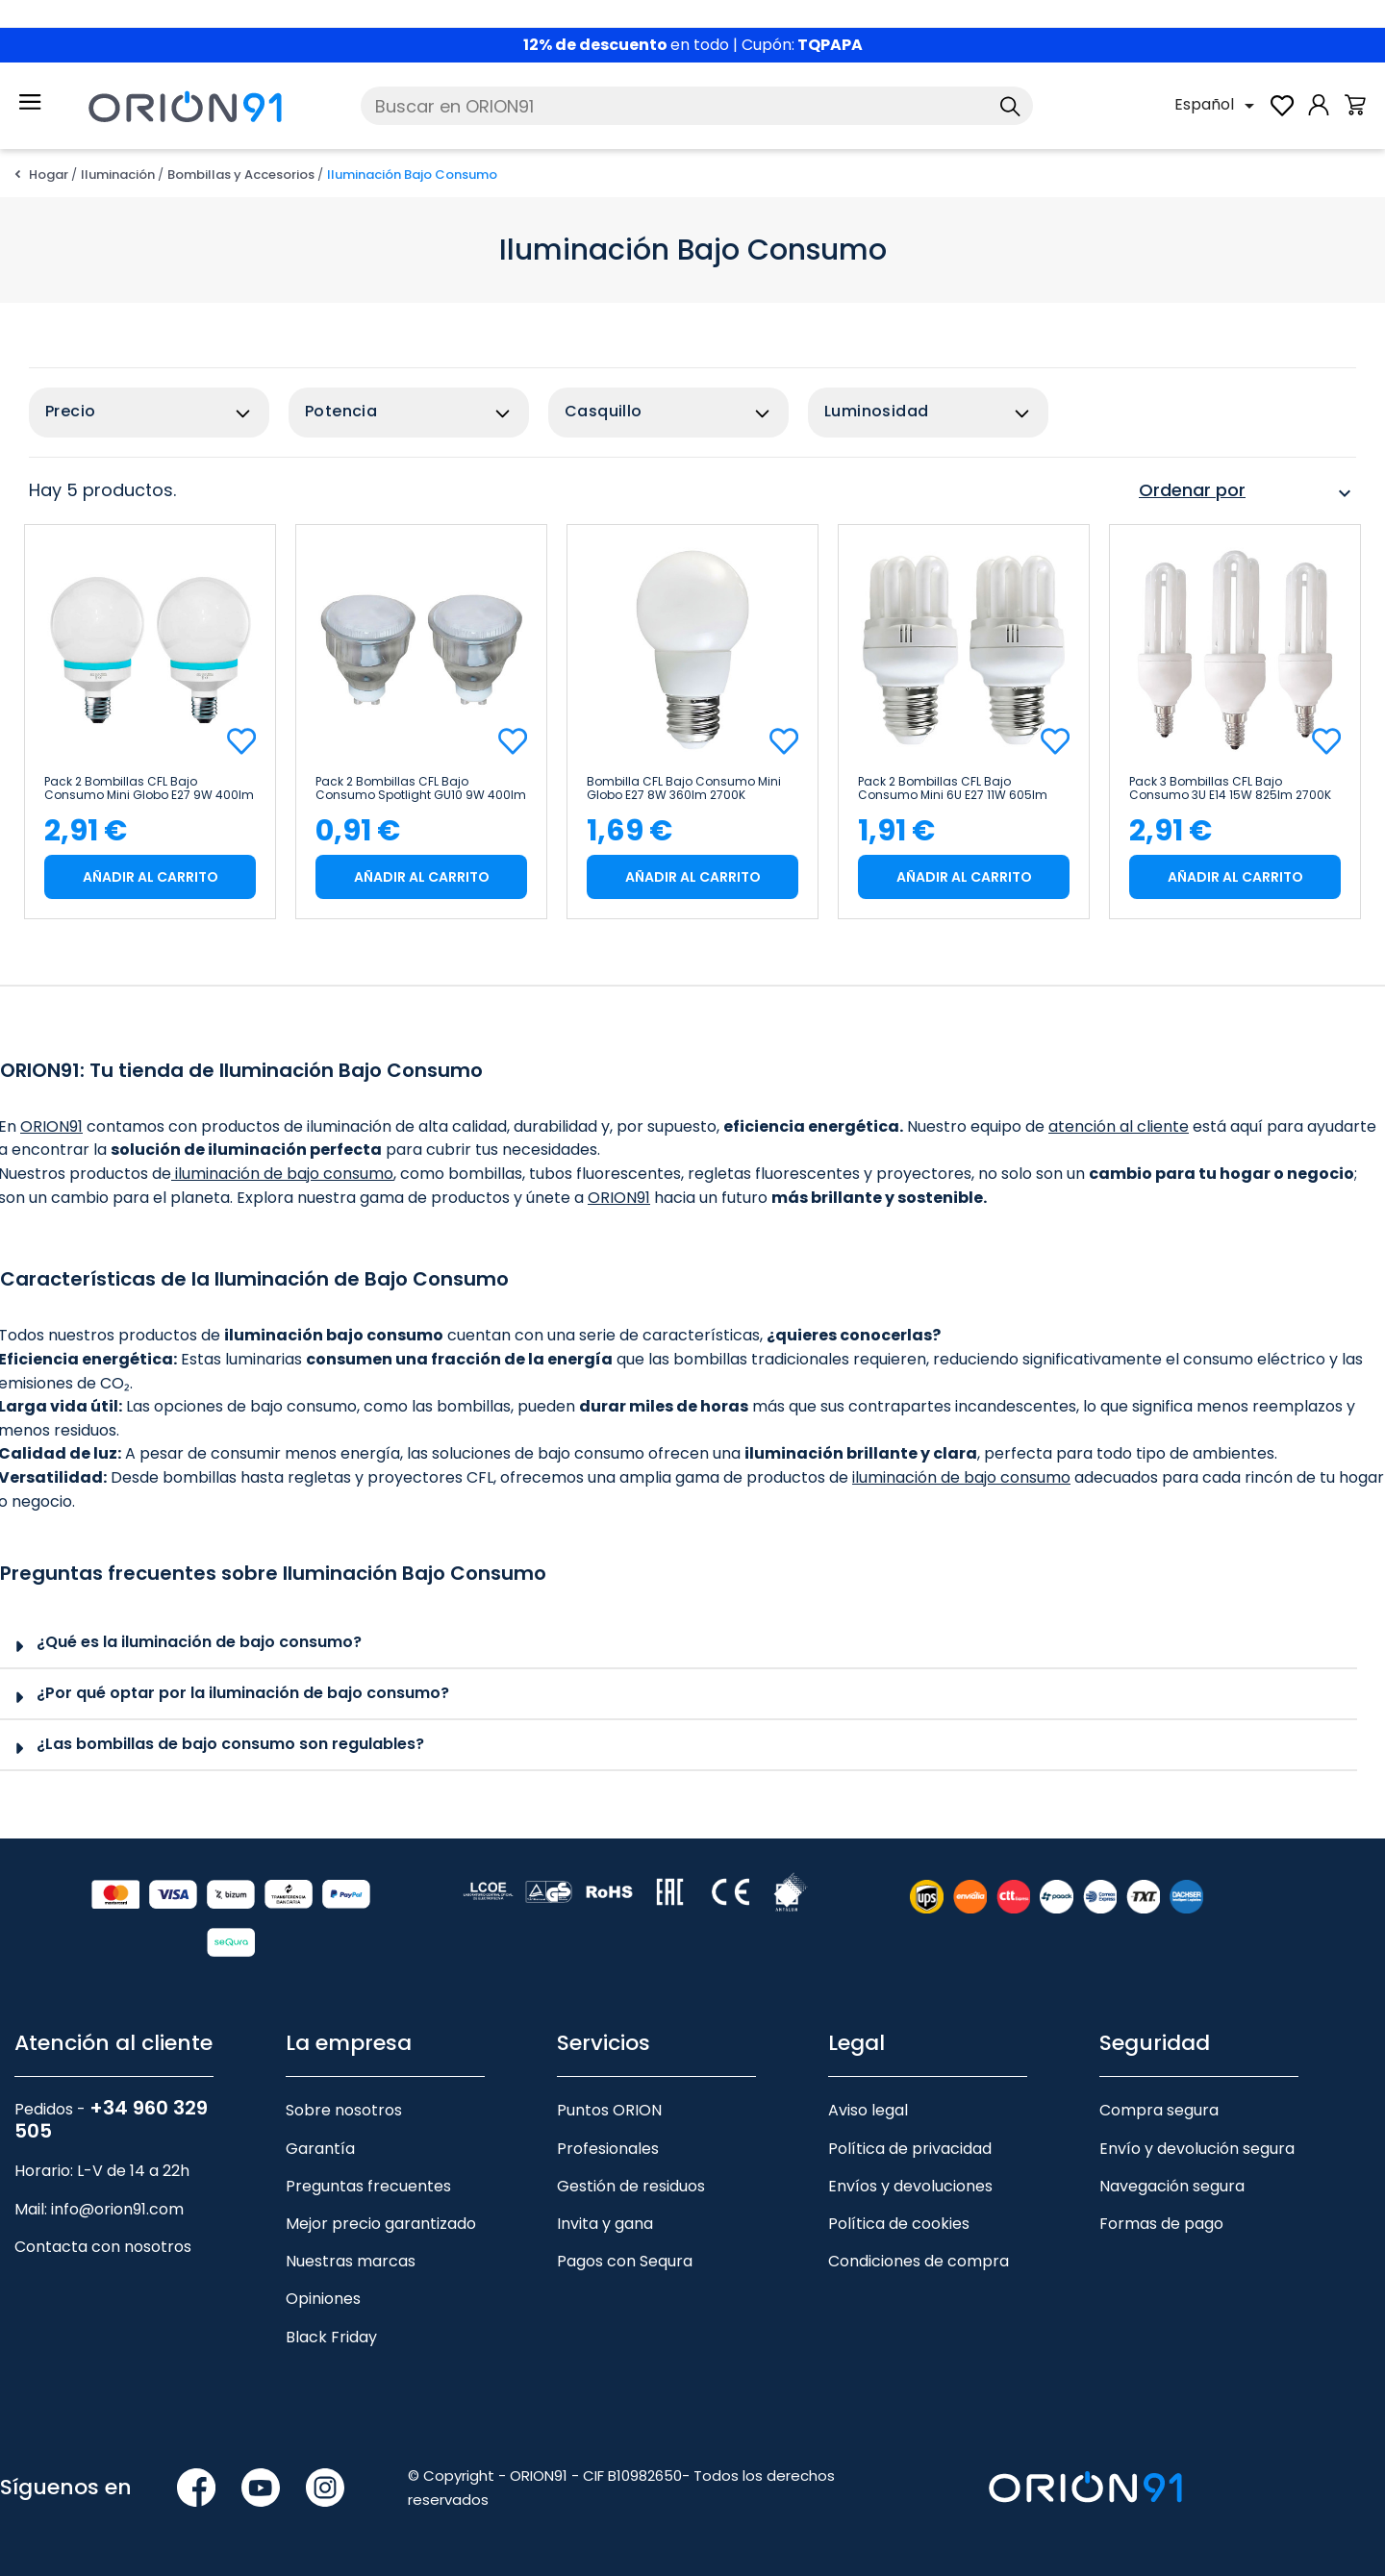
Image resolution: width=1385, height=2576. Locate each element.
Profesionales (608, 2149)
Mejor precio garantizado (381, 2224)
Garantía (320, 2149)
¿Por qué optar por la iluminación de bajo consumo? (243, 1693)
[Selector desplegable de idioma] (1217, 105)
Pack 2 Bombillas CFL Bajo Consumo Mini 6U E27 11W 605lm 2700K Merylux (952, 788)
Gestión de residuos (631, 2186)
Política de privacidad (910, 2149)
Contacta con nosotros (102, 2247)
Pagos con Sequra (624, 2261)
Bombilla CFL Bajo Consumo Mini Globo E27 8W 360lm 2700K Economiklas (684, 788)
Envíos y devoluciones (910, 2186)
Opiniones (323, 2299)
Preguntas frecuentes (368, 2186)
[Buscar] (697, 106)
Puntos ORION (609, 2110)
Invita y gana (605, 2224)
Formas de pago (1161, 2224)
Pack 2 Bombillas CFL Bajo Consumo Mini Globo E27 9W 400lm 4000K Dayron (149, 788)
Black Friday (331, 2337)
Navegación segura (1172, 2186)
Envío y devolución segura (1197, 2149)
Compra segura (1159, 2110)
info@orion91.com (117, 2209)
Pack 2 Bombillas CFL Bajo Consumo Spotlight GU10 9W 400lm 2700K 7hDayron (420, 788)
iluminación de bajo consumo (282, 1174)
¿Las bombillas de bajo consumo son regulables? (230, 1744)
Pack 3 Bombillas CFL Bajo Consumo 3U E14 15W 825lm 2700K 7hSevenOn (1230, 788)
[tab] (678, 1643)
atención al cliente (1118, 1126)
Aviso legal (868, 2110)
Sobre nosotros (344, 2110)
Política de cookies (899, 2224)
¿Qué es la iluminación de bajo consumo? (199, 1642)
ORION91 (51, 1126)
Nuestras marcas (351, 2261)
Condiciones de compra (918, 2261)
